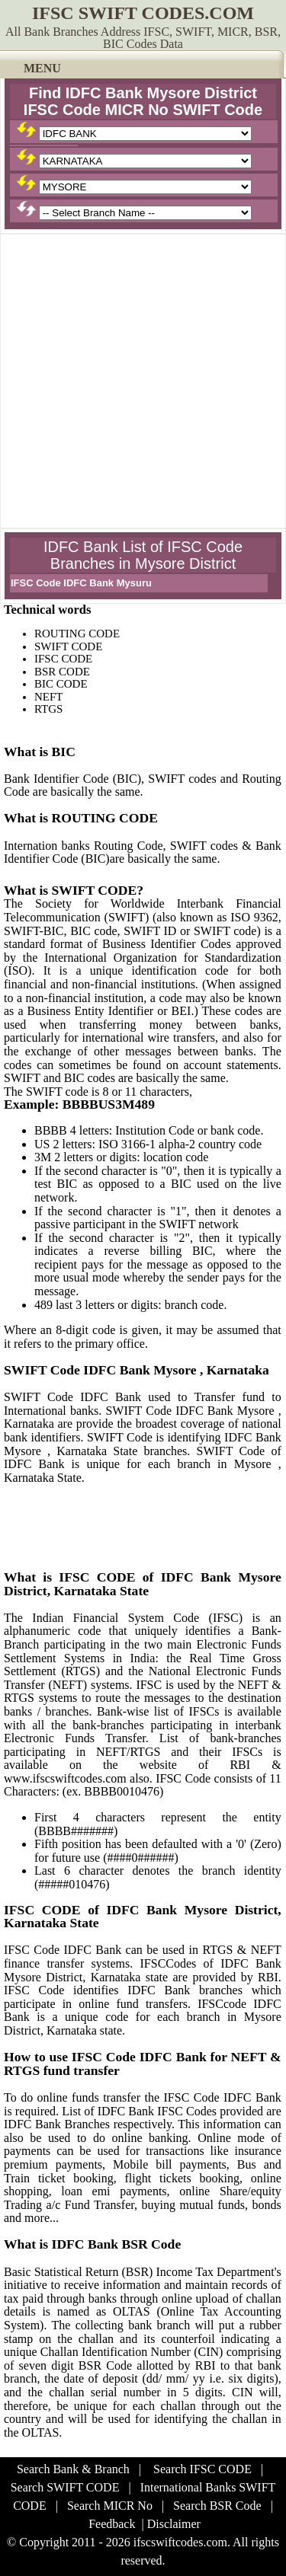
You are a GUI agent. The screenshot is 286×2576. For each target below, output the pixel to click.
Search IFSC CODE (202, 2469)
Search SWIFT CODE (65, 2487)
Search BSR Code (217, 2505)
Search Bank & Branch (73, 2469)
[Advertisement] (143, 381)
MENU (42, 68)
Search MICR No (110, 2505)
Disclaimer (174, 2523)
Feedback (111, 2523)
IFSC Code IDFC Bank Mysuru (81, 583)
